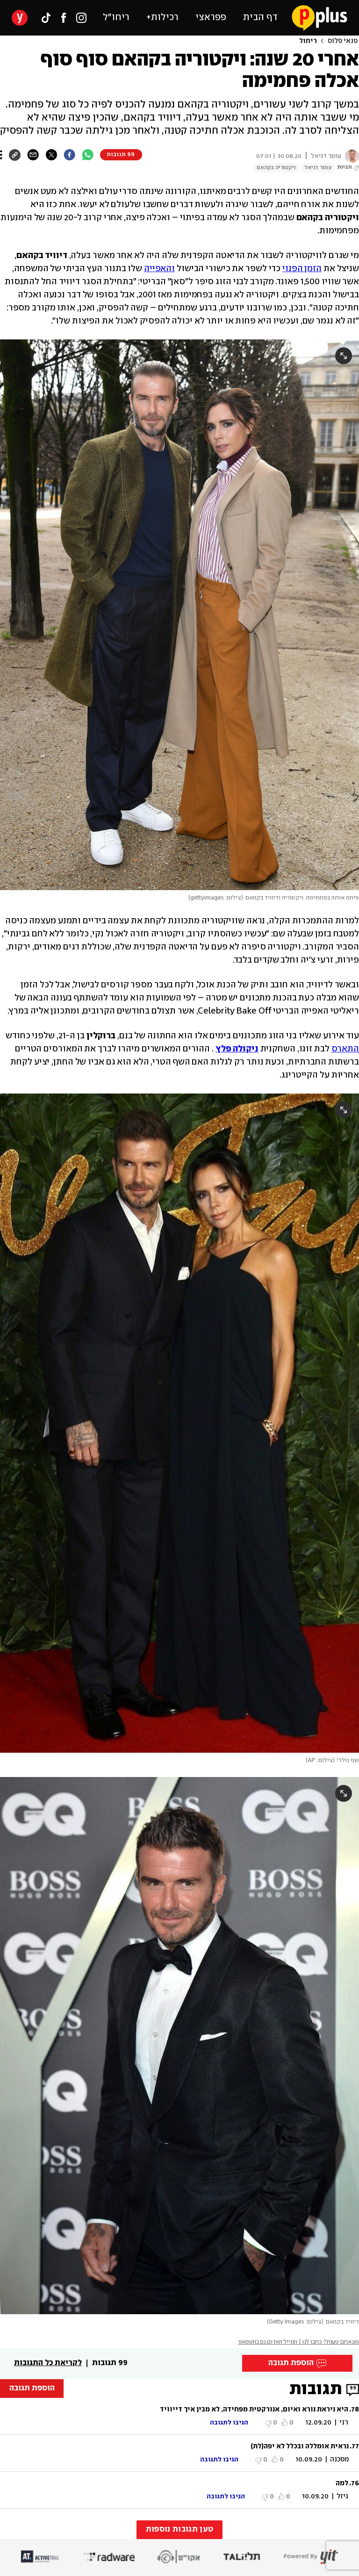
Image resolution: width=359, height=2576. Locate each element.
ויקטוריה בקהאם (276, 167)
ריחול (308, 41)
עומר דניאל (317, 167)
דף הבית (260, 17)
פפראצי (210, 17)
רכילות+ (162, 17)
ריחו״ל (116, 17)
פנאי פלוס (343, 41)
